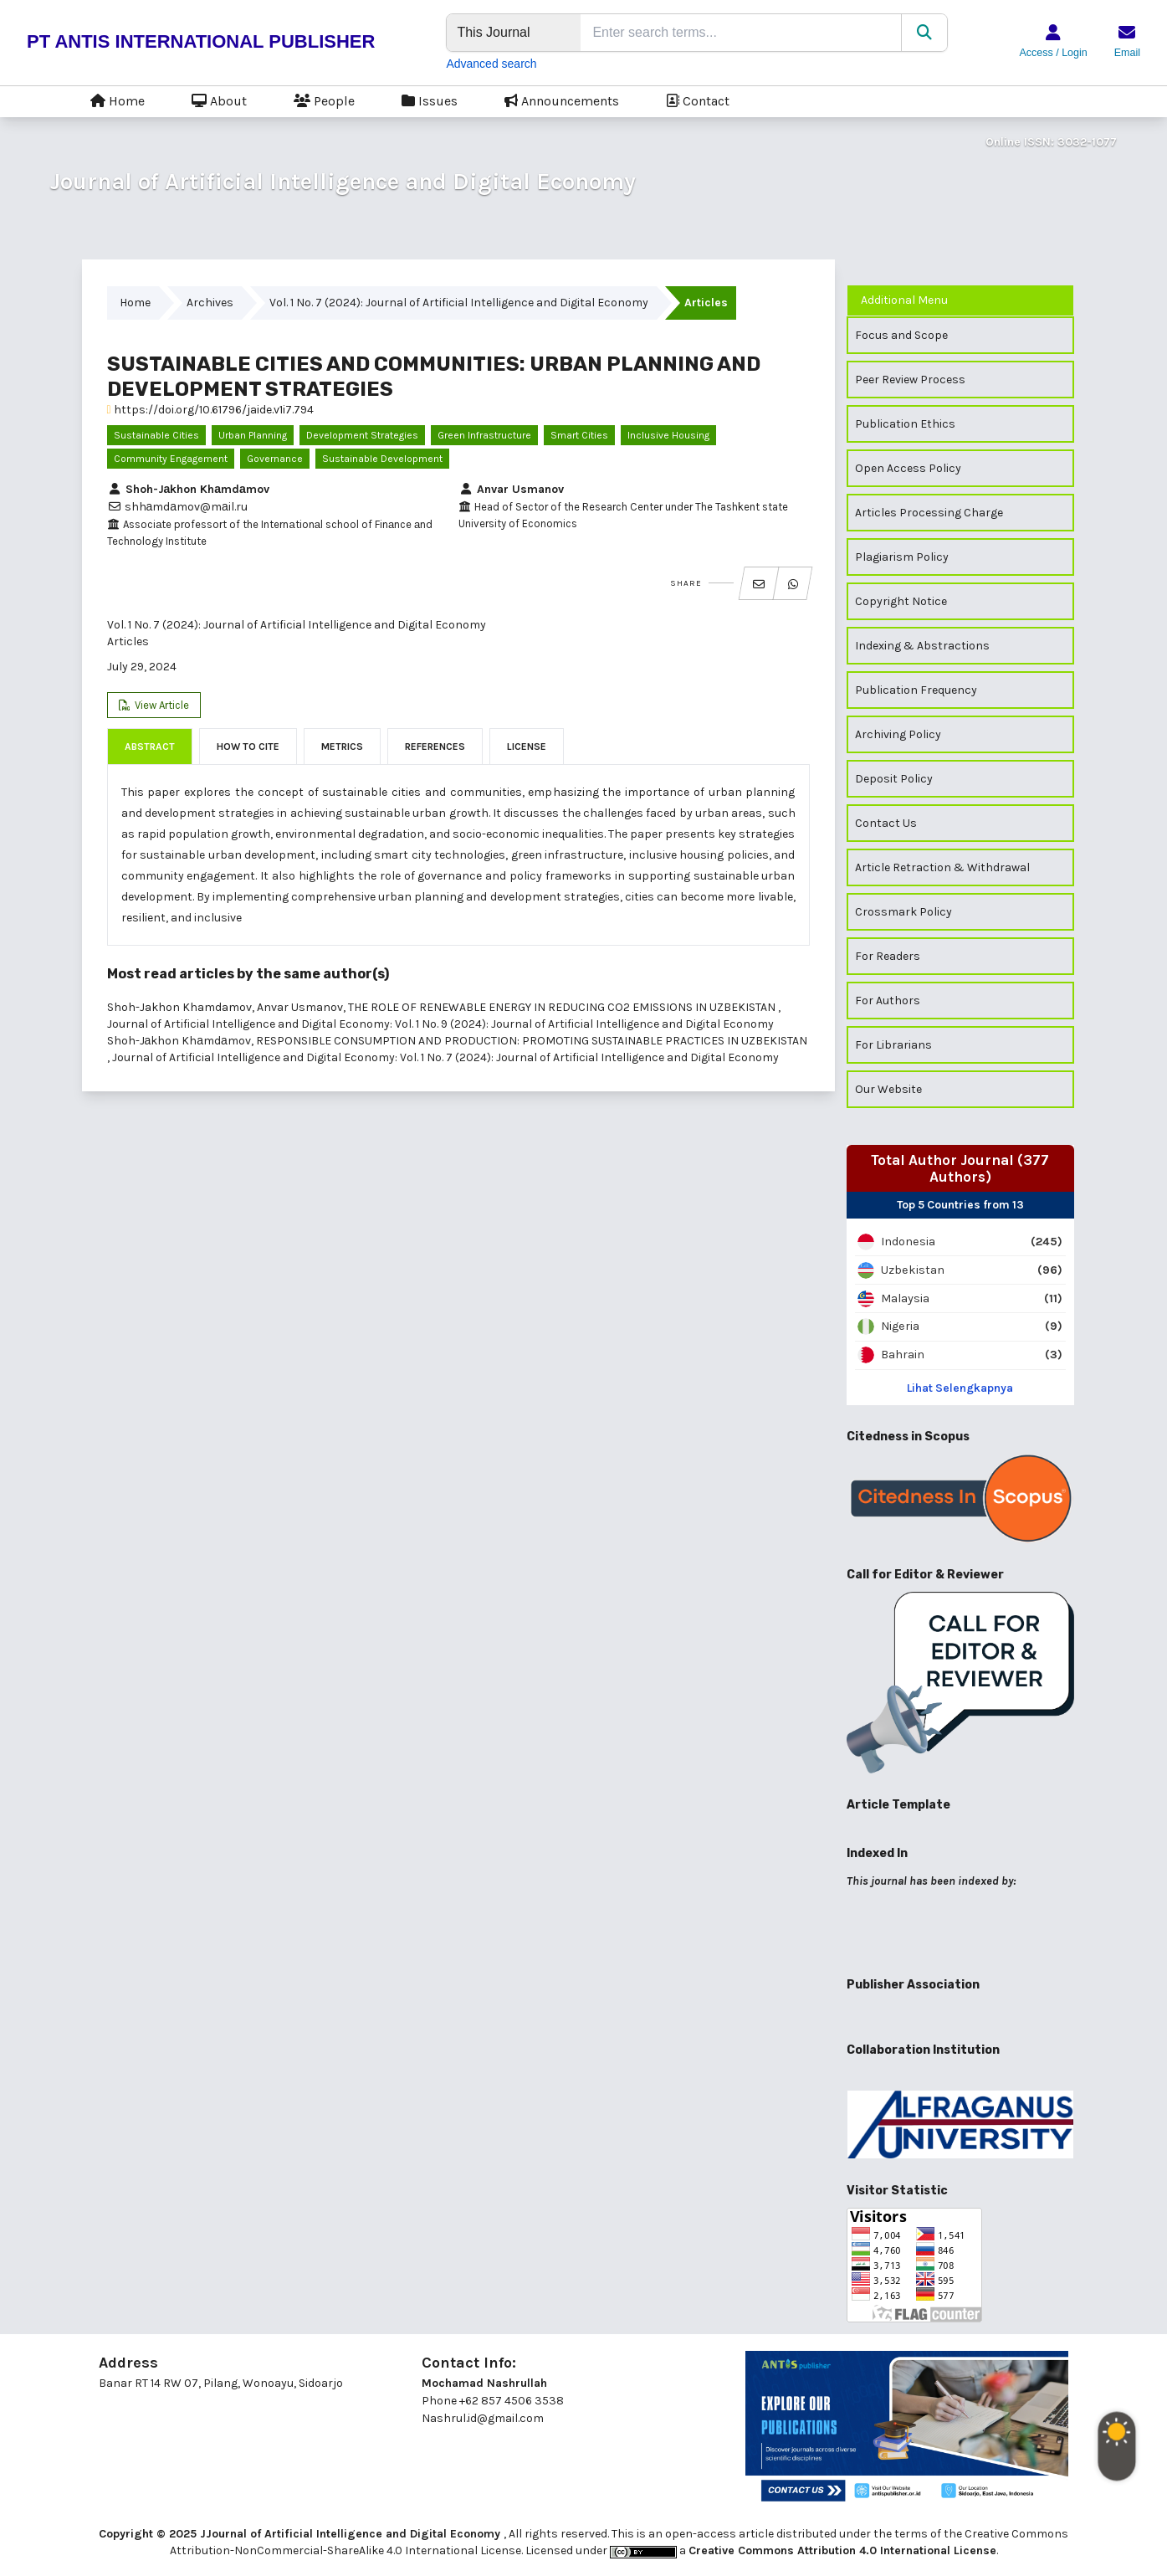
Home (117, 100)
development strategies (362, 435)
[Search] (924, 32)
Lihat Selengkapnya (960, 1388)
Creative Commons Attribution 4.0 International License (842, 2550)
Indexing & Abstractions (922, 646)
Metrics (342, 746)
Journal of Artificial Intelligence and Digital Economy (343, 181)
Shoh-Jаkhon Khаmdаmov (188, 489)
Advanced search (491, 63)
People (324, 100)
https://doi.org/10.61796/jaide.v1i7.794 (210, 410)
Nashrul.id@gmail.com (483, 2418)
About (219, 100)
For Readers (887, 956)
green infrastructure (484, 435)
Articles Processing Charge (929, 512)
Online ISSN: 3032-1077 (1051, 142)
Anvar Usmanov (511, 489)
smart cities (579, 435)
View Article (160, 705)
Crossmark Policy (903, 912)
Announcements (561, 100)
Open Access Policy (908, 468)
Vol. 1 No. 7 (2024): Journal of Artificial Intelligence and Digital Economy (458, 302)
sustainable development (382, 458)
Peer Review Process (910, 379)
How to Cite (248, 746)
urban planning (252, 435)
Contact (697, 100)
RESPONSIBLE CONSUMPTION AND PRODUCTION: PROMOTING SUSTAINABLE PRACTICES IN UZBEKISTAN (531, 1041)
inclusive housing (668, 435)
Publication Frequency (916, 690)
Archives (210, 302)
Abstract (150, 746)
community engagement (171, 458)
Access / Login (1053, 53)
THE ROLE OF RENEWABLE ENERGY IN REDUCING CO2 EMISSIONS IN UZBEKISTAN (563, 1007)
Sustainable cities (156, 435)
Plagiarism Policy (902, 557)
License (526, 746)
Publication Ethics (905, 424)
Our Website (888, 1089)
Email (1127, 53)
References (435, 746)
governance (275, 458)
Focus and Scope (901, 335)
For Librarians (893, 1045)
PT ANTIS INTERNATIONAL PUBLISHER (201, 41)
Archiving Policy (898, 734)
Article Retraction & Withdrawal (942, 867)
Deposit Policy (894, 779)
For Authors (887, 1000)
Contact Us (886, 823)
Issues (430, 100)
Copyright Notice (901, 601)
